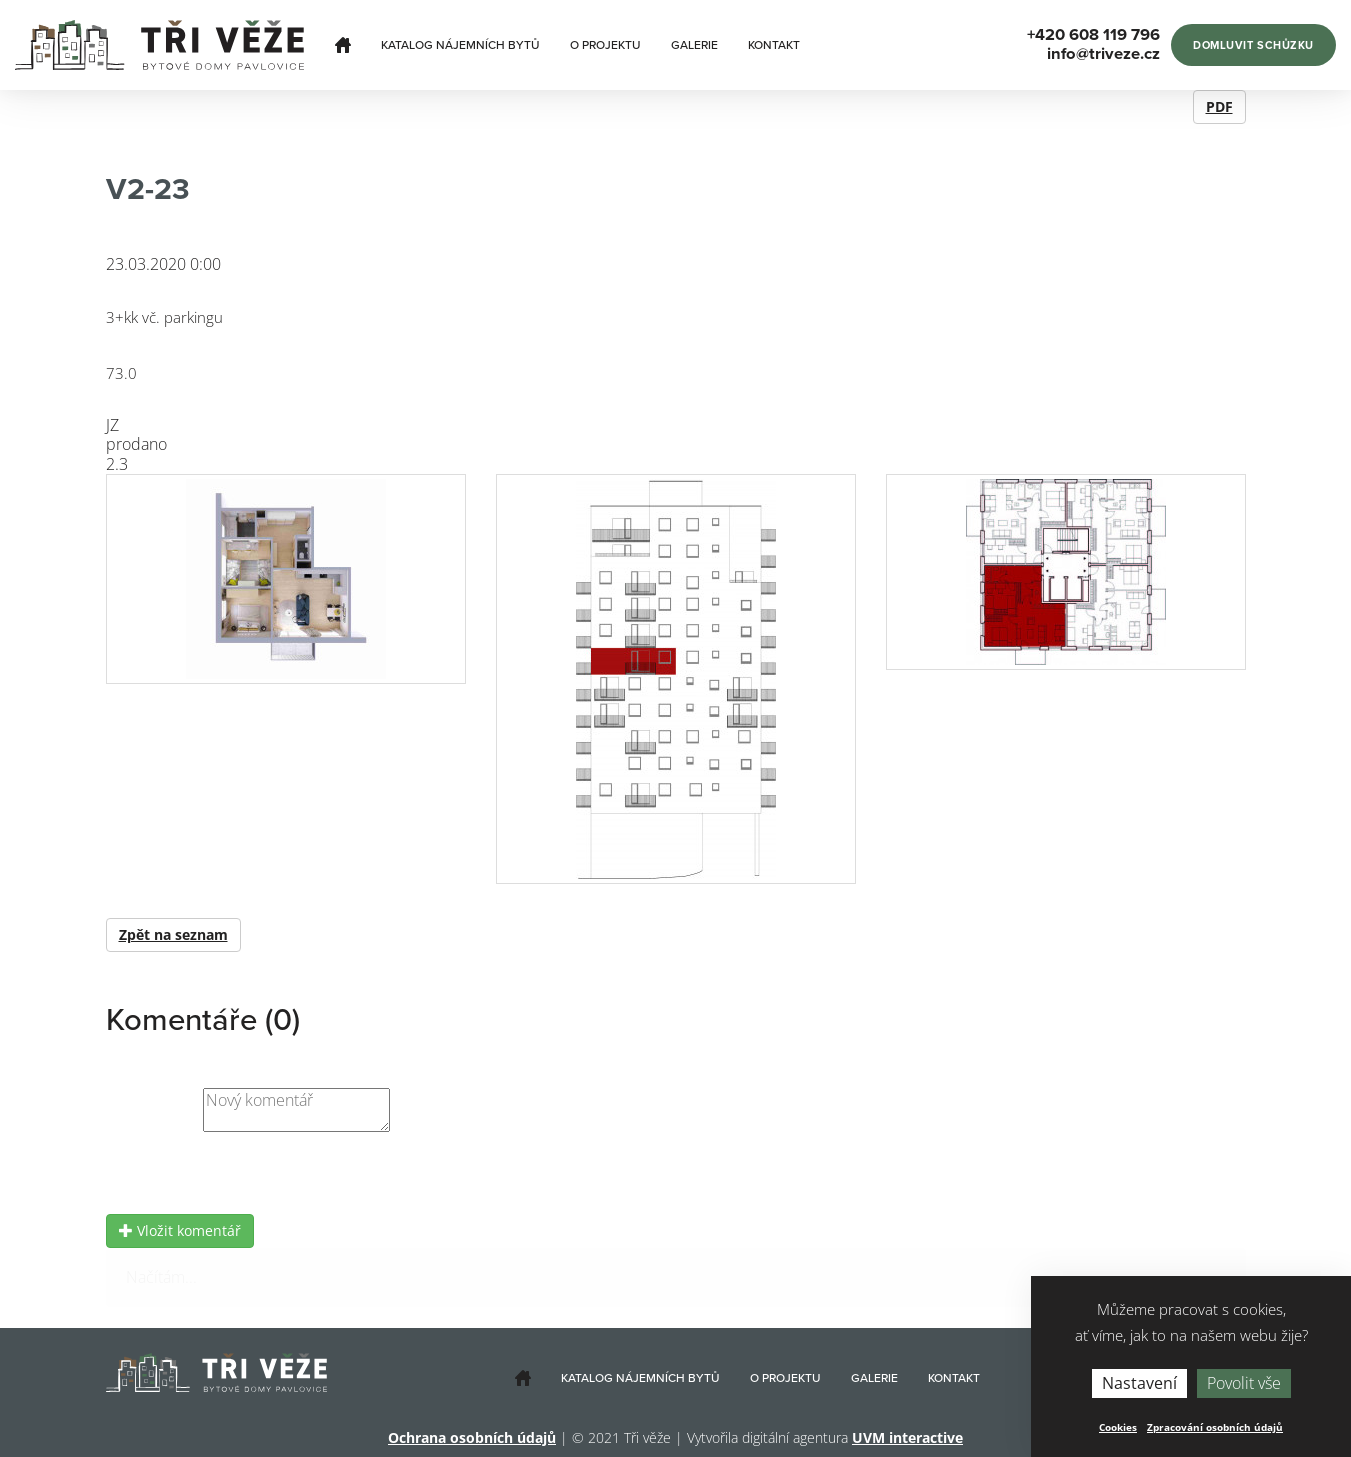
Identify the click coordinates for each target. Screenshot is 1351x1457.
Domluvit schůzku (1253, 45)
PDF (1219, 106)
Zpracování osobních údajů (1215, 1427)
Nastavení (1139, 1383)
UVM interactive (907, 1437)
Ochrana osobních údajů (472, 1437)
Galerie (694, 45)
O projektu (605, 45)
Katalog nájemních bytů (460, 45)
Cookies (1118, 1427)
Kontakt (774, 45)
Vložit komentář (180, 1230)
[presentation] (258, 1175)
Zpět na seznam (173, 934)
